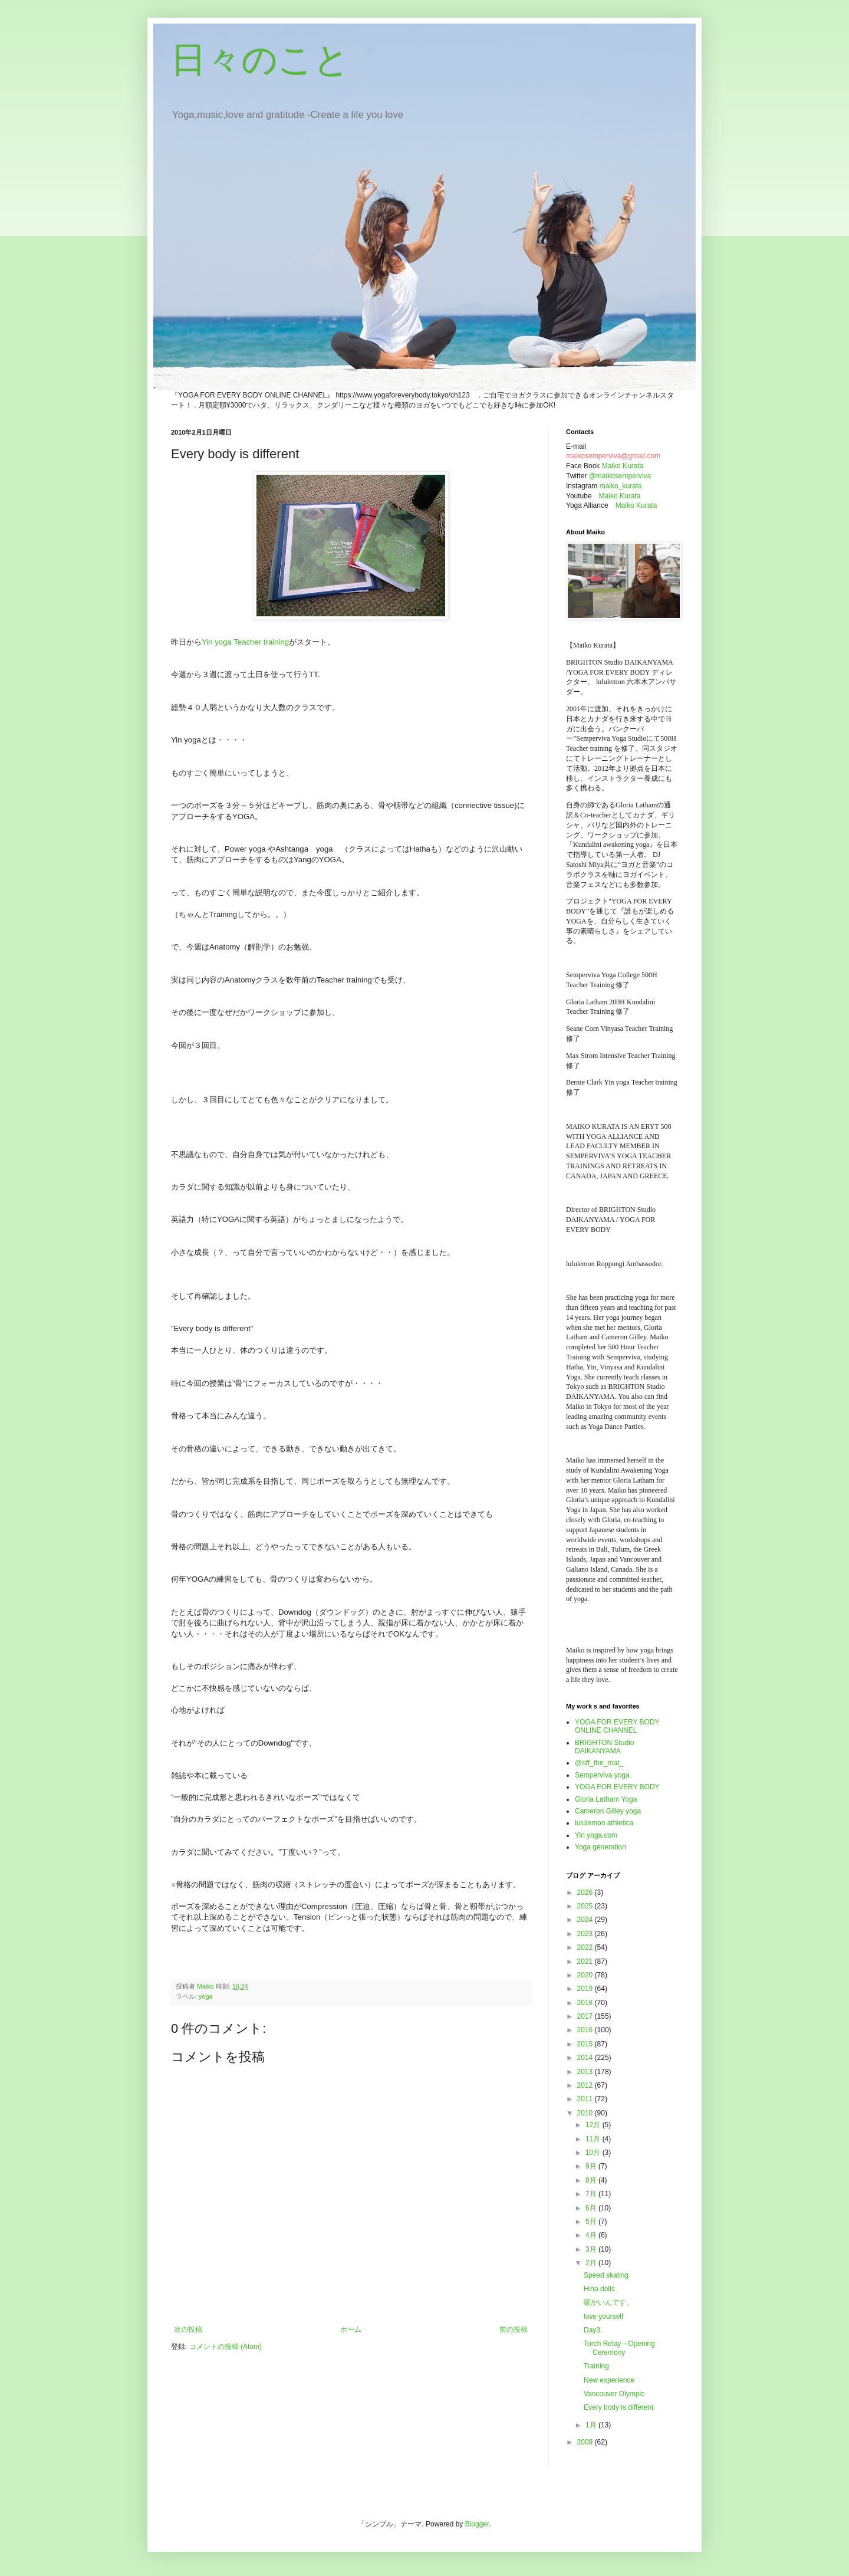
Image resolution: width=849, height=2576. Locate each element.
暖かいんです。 (608, 2302)
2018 (586, 2003)
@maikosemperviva (620, 476)
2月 (591, 2263)
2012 (586, 2085)
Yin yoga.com (596, 1835)
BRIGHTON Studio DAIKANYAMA (604, 1747)
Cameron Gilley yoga (608, 1811)
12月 (594, 2125)
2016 (586, 2030)
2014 (586, 2057)
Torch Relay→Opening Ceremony (619, 2348)
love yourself (603, 2316)
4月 (591, 2235)
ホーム (350, 2329)
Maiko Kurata (623, 466)
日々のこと (260, 60)
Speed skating (606, 2275)
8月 (591, 2180)
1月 (591, 2425)
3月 (591, 2249)
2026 (586, 1892)
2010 (586, 2113)
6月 (591, 2208)
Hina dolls (599, 2289)
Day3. (593, 2330)
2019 (586, 1988)
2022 (586, 1947)
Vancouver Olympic (614, 2394)
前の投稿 (513, 2329)
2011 (586, 2099)
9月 (591, 2166)
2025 (586, 1906)
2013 (586, 2072)
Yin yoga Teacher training (245, 642)
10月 (594, 2152)
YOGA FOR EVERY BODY (617, 1787)
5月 (591, 2221)
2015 (586, 2044)
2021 (586, 1961)
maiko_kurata (621, 486)
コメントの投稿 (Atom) (225, 2346)
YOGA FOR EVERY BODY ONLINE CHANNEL (617, 1726)
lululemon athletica (604, 1823)
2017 (586, 2016)
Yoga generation (600, 1847)
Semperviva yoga (602, 1775)
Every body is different (619, 2407)
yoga (205, 1996)
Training (596, 2366)
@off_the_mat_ (599, 1763)
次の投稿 (188, 2329)
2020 (586, 1975)
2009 (586, 2442)
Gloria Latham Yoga (606, 1799)
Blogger (477, 2524)
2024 (586, 1919)
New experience (609, 2380)
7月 (591, 2194)
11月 (594, 2139)
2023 (586, 1934)
